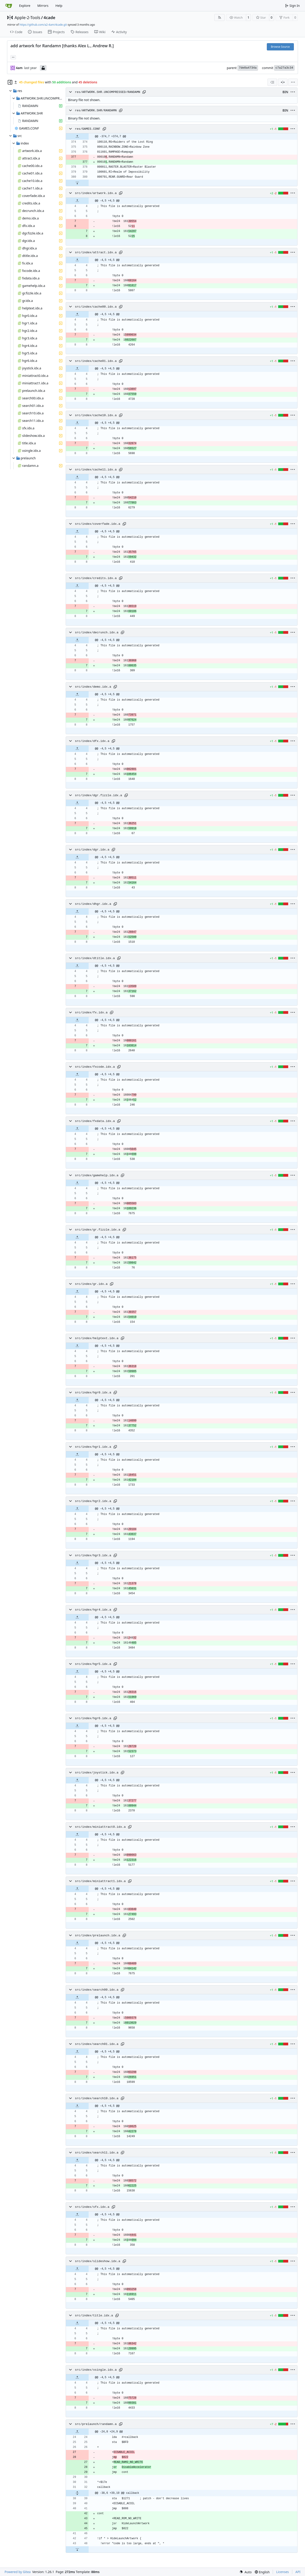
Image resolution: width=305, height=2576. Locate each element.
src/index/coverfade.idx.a (97, 524)
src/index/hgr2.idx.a (93, 1501)
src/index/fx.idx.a (91, 1012)
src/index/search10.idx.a (97, 2098)
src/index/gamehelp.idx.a (97, 1175)
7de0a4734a (248, 68)
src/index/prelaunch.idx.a (97, 1935)
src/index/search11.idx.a (97, 2152)
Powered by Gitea (18, 2572)
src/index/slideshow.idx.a (97, 2261)
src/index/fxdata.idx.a (95, 1121)
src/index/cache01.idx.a (96, 361)
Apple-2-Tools (27, 17)
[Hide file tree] (10, 82)
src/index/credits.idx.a (96, 578)
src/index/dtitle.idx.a (95, 958)
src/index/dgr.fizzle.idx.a (98, 795)
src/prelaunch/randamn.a (96, 2424)
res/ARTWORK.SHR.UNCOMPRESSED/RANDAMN (107, 92)
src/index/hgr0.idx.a (93, 1392)
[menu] (293, 82)
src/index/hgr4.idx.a (93, 1609)
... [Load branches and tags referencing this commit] (13, 56)
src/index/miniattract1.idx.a (100, 1881)
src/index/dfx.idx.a (92, 741)
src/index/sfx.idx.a (92, 2207)
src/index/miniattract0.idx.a (100, 1827)
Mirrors (42, 5)
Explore (24, 5)
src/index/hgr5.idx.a (93, 1664)
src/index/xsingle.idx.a (96, 2370)
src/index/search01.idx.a (97, 2044)
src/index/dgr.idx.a (92, 849)
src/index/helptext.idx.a (97, 1338)
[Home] (8, 6)
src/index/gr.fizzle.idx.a (97, 1229)
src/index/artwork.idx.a (96, 193)
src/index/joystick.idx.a (97, 1772)
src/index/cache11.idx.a (96, 469)
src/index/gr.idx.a (91, 1284)
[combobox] (272, 82)
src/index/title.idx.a (94, 2315)
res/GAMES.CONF (87, 129)
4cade (49, 17)
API (297, 2572)
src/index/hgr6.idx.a (93, 1718)
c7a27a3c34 (284, 68)
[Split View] (283, 82)
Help (58, 5)
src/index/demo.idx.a (93, 687)
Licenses (282, 2572)
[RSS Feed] (219, 17)
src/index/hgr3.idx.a (93, 1555)
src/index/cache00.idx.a (96, 306)
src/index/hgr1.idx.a (93, 1447)
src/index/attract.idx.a (96, 252)
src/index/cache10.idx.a (96, 415)
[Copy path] (144, 92)
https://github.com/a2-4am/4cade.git (43, 25)
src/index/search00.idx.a (97, 1990)
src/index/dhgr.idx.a (93, 904)
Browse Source (280, 47)
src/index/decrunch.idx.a (97, 632)
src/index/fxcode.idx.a (95, 1067)
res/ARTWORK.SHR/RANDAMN (96, 110)
